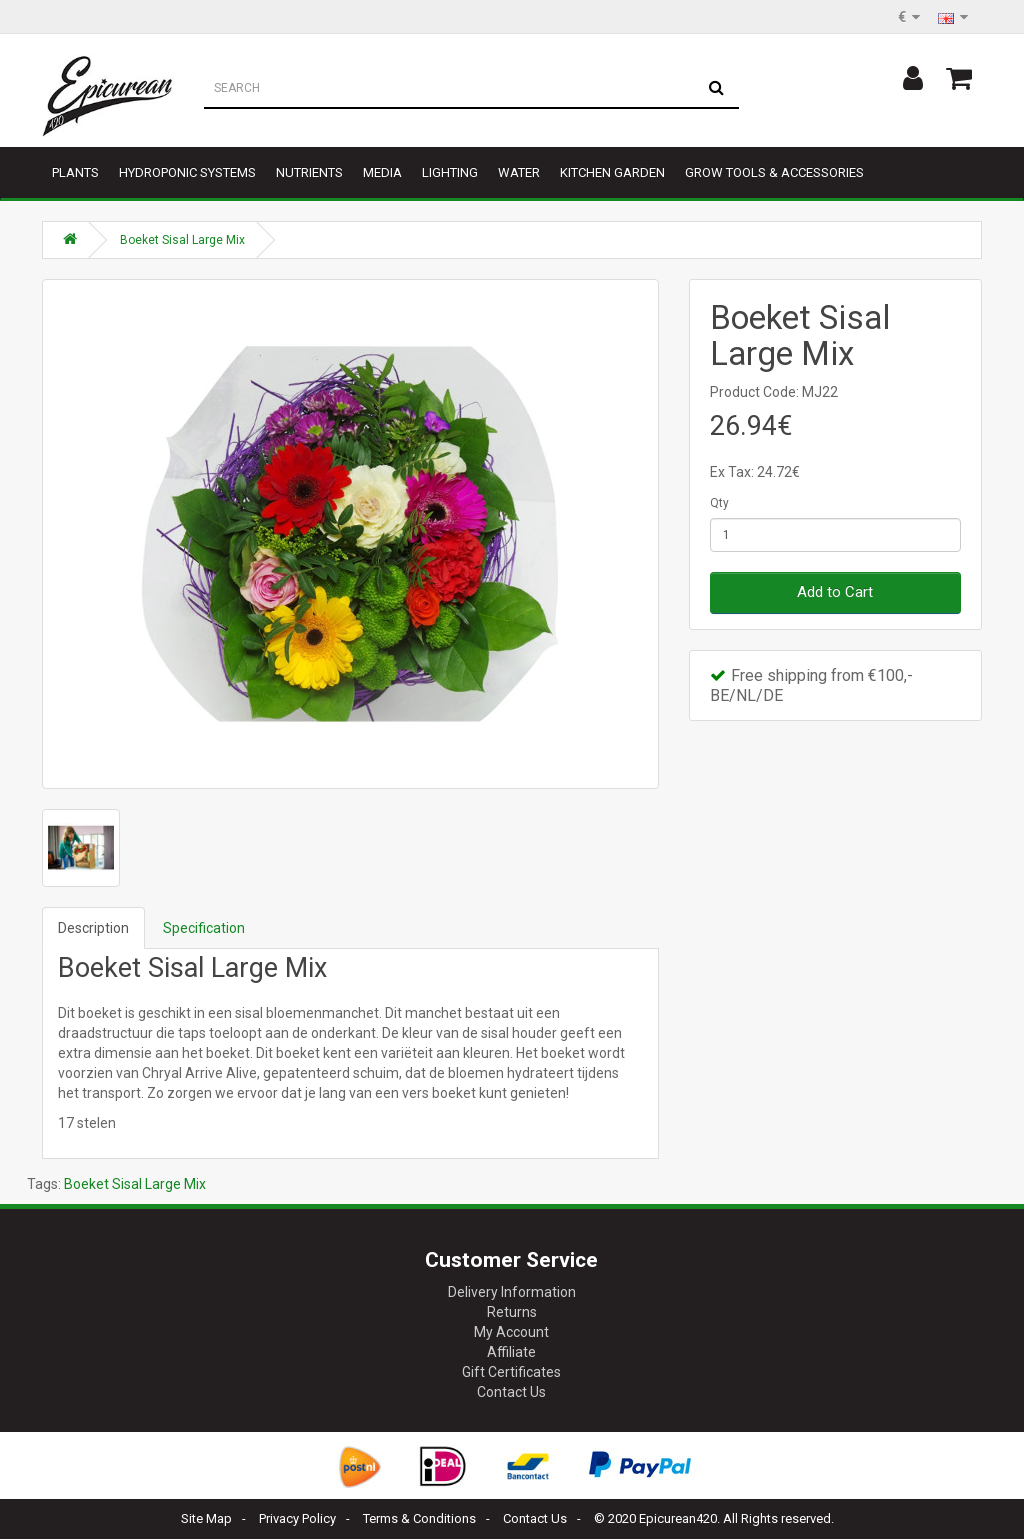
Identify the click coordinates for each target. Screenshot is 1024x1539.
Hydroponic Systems (187, 172)
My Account (511, 1332)
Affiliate (511, 1352)
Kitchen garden (612, 172)
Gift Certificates (511, 1372)
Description (93, 928)
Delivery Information (512, 1292)
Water (519, 172)
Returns (512, 1312)
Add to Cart (835, 592)
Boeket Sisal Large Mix (182, 240)
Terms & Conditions (419, 1518)
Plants (75, 172)
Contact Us (511, 1392)
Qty (719, 503)
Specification (204, 928)
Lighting (450, 172)
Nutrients (309, 172)
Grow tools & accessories (774, 172)
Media (382, 172)
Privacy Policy (297, 1518)
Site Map (206, 1518)
